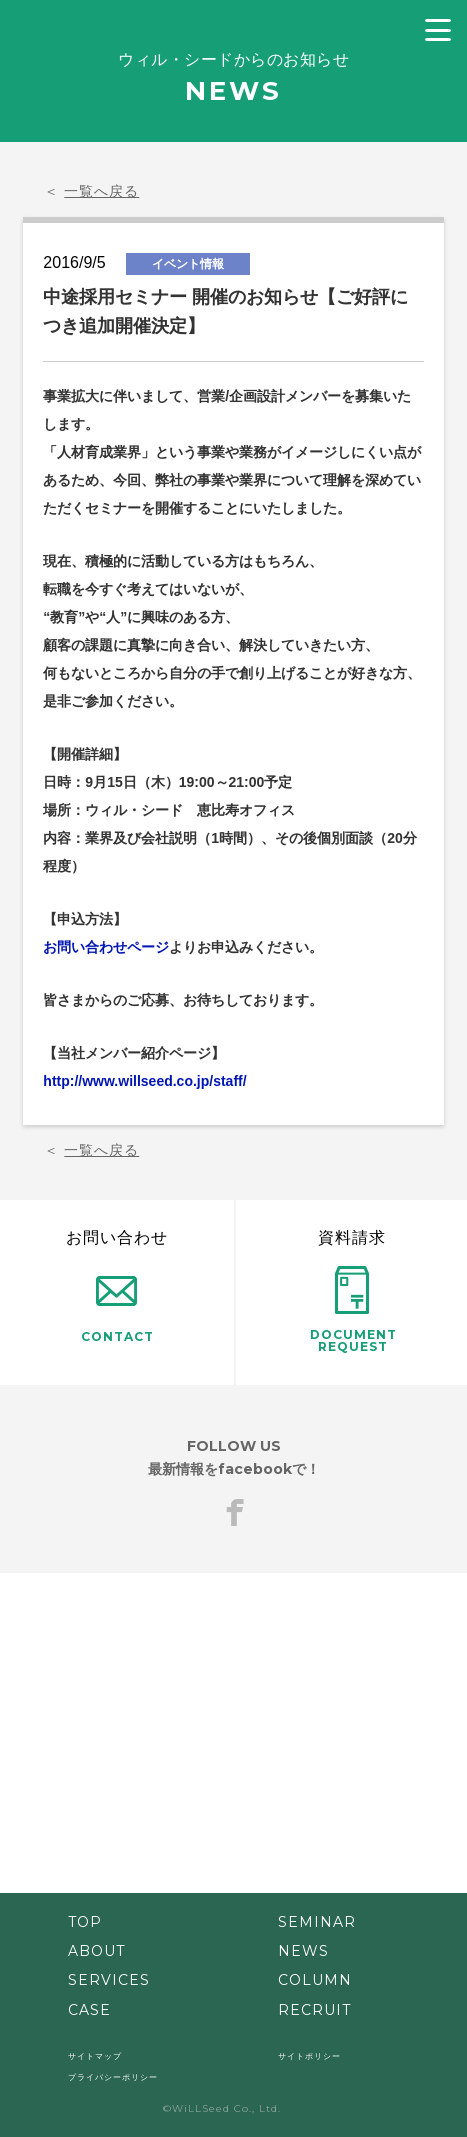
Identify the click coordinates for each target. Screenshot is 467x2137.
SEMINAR (317, 1922)
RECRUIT (314, 2010)
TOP (85, 1922)
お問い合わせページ (106, 947)
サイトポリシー (309, 2056)
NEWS (303, 1951)
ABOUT (96, 1951)
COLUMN (315, 1980)
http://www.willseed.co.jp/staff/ (144, 1081)
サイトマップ (95, 2056)
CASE (89, 2010)
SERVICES (109, 1980)
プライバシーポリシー (113, 2077)
